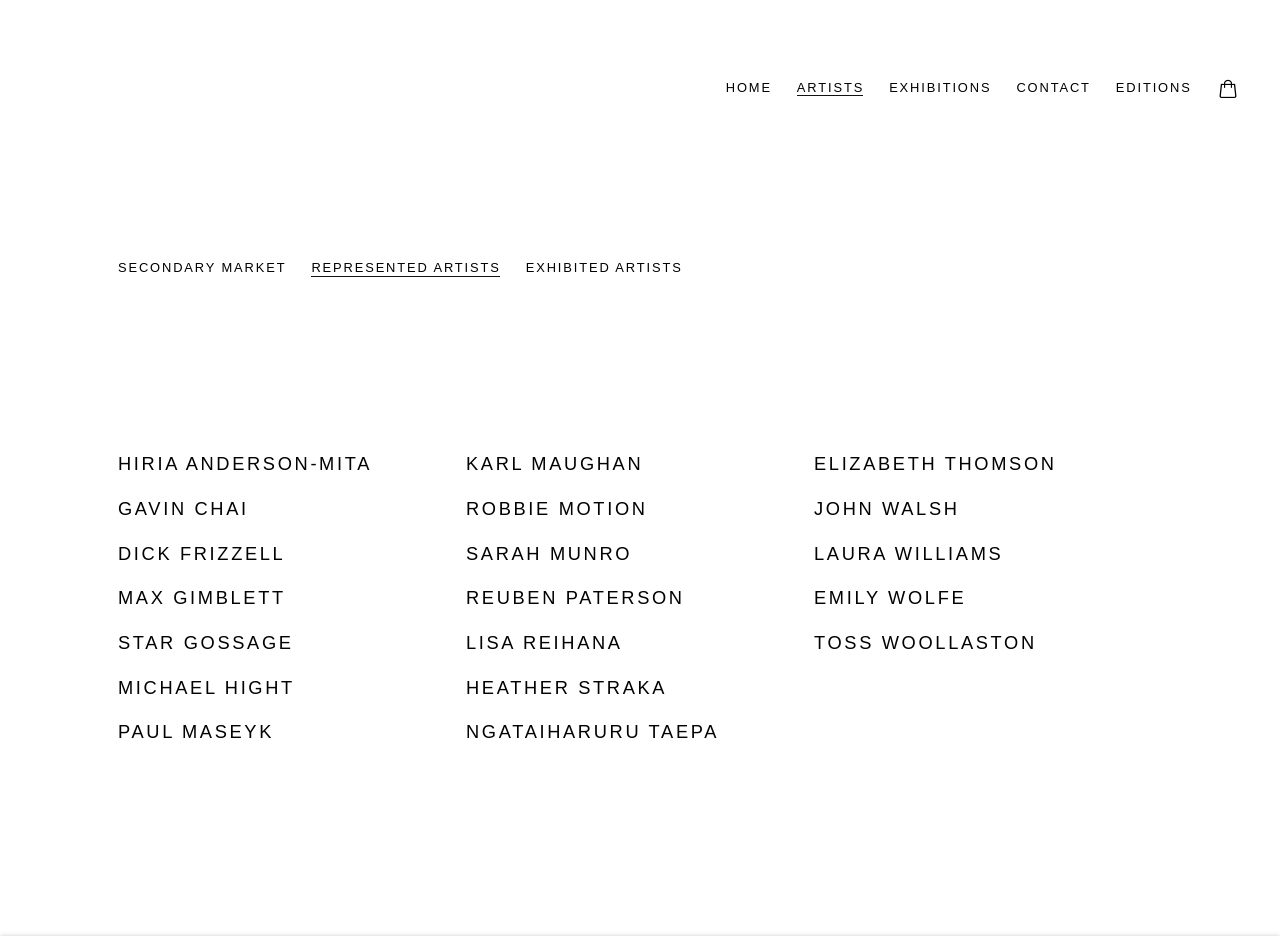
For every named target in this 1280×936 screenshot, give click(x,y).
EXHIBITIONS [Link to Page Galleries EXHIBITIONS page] (940, 87)
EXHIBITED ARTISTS (604, 267)
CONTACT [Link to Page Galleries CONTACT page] (1053, 87)
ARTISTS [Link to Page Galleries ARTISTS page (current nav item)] (830, 87)
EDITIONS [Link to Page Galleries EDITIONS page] (1154, 87)
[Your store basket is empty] (1228, 91)
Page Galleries (290, 90)
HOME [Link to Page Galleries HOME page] (749, 87)
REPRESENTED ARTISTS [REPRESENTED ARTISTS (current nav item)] (405, 267)
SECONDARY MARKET (202, 267)
